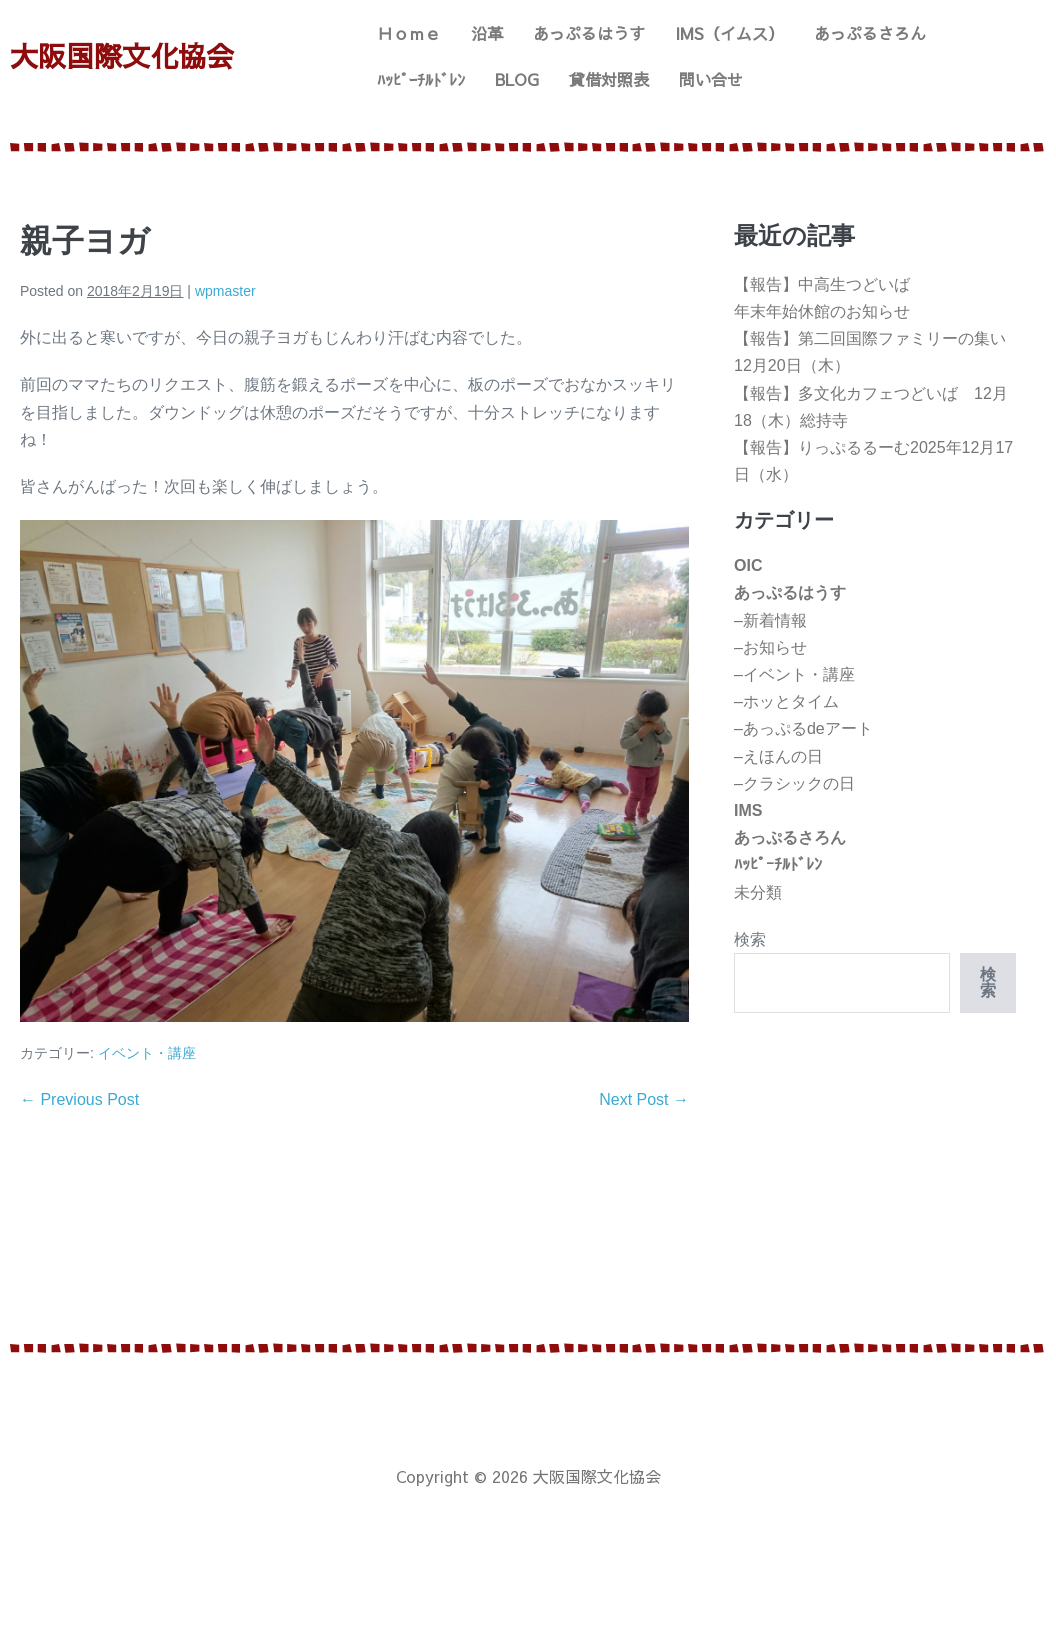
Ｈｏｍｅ (409, 33)
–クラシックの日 (794, 783)
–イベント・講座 (794, 674)
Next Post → (644, 1099)
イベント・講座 (147, 1053)
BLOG (517, 79)
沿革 (487, 33)
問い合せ (711, 79)
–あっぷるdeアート (803, 728)
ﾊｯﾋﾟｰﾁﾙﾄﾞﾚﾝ (421, 79)
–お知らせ (770, 647)
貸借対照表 (609, 79)
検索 (750, 939)
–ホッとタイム (786, 701)
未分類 (758, 892)
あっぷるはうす (589, 33)
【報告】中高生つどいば (822, 284)
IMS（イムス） (729, 33)
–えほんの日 (778, 756)
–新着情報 (770, 620)
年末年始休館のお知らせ (822, 311)
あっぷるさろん (870, 33)
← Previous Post (79, 1099)
